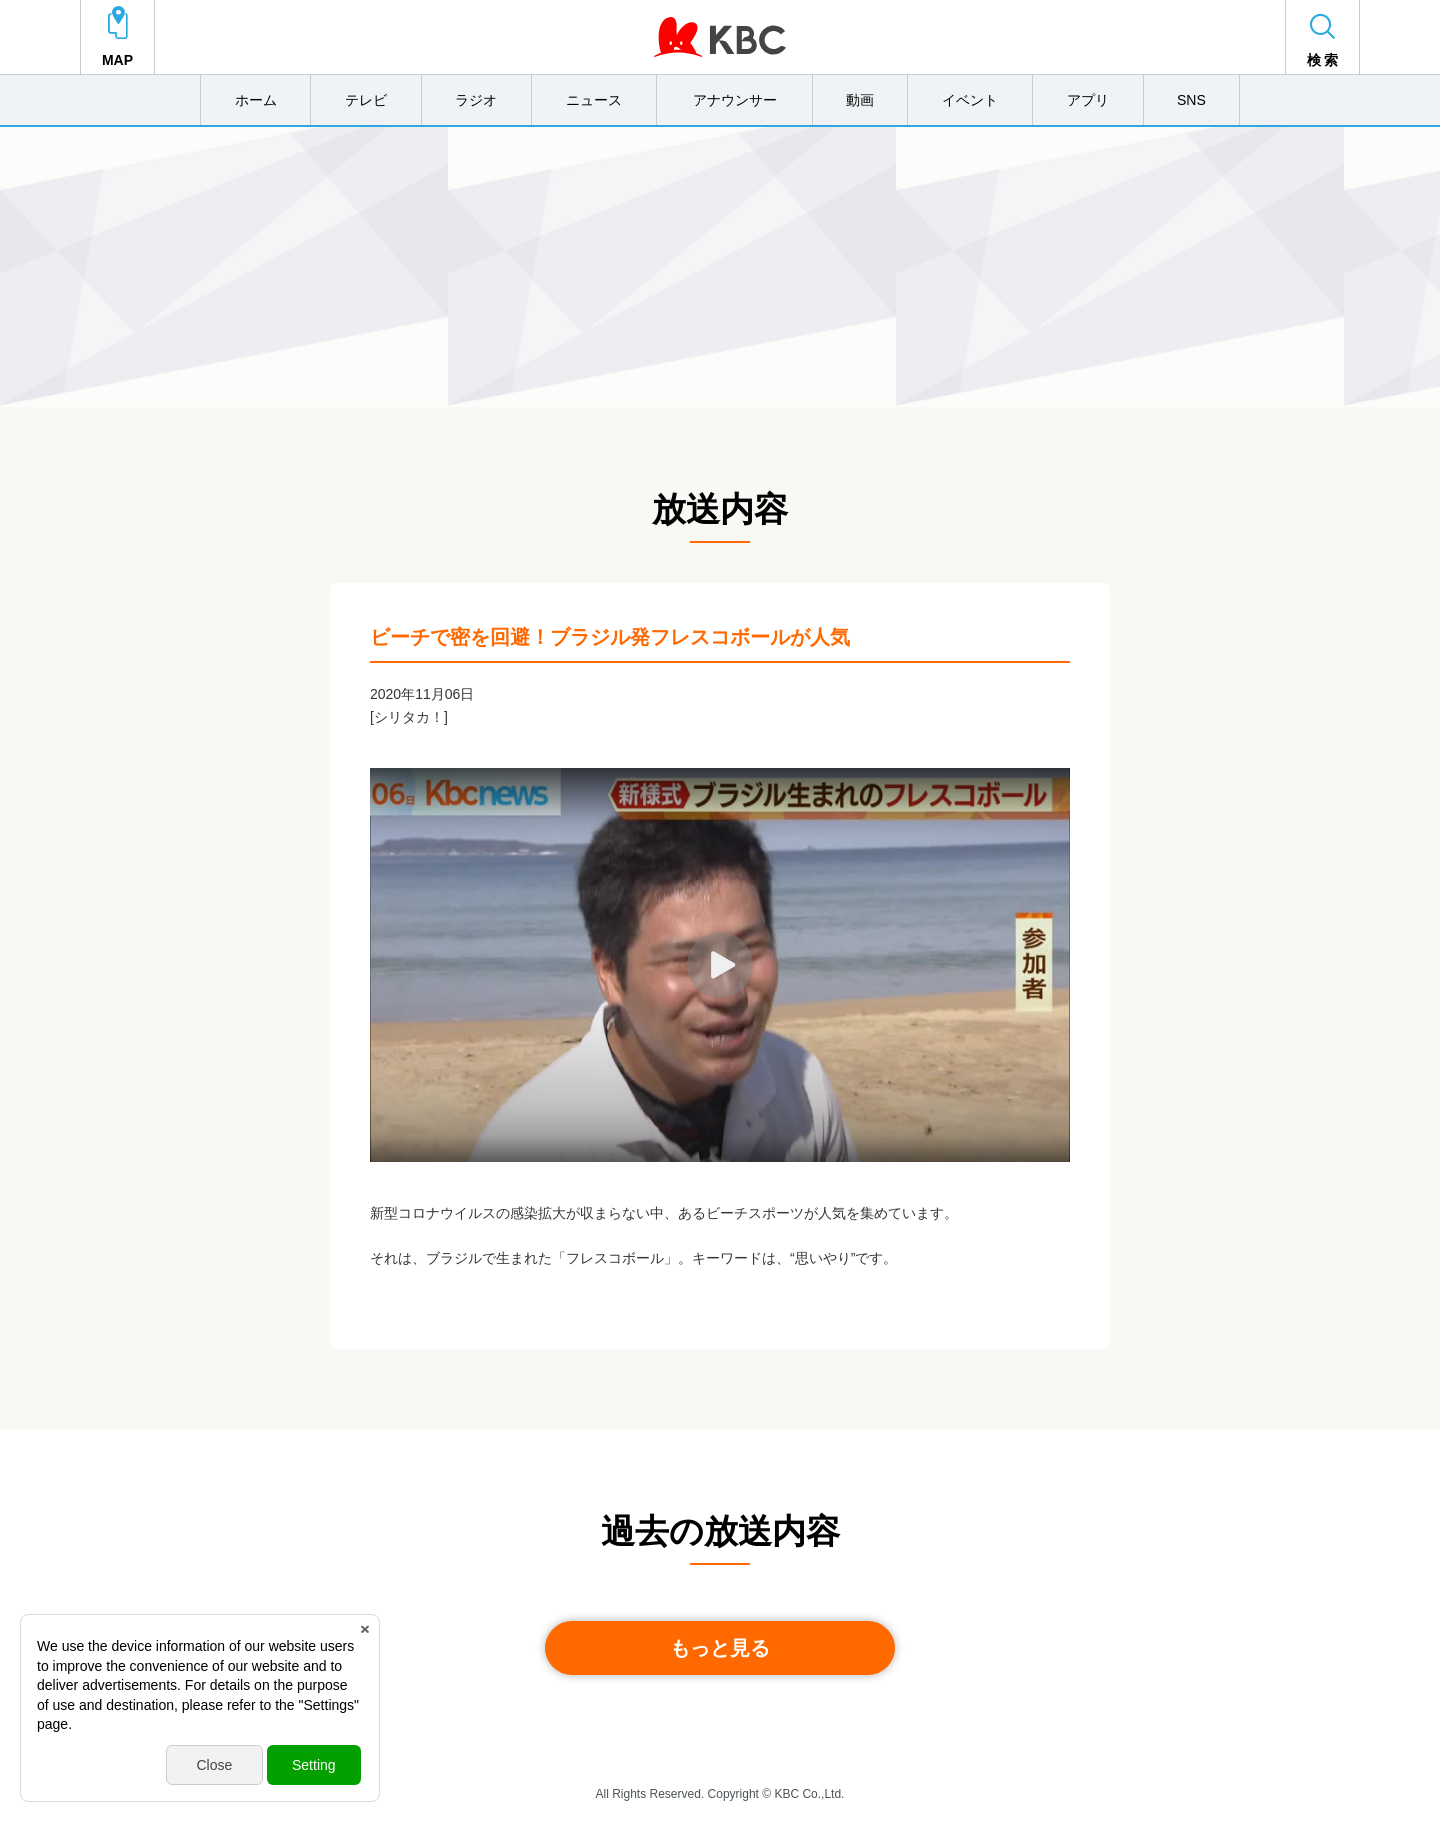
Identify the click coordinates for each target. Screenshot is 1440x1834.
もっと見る (720, 1648)
